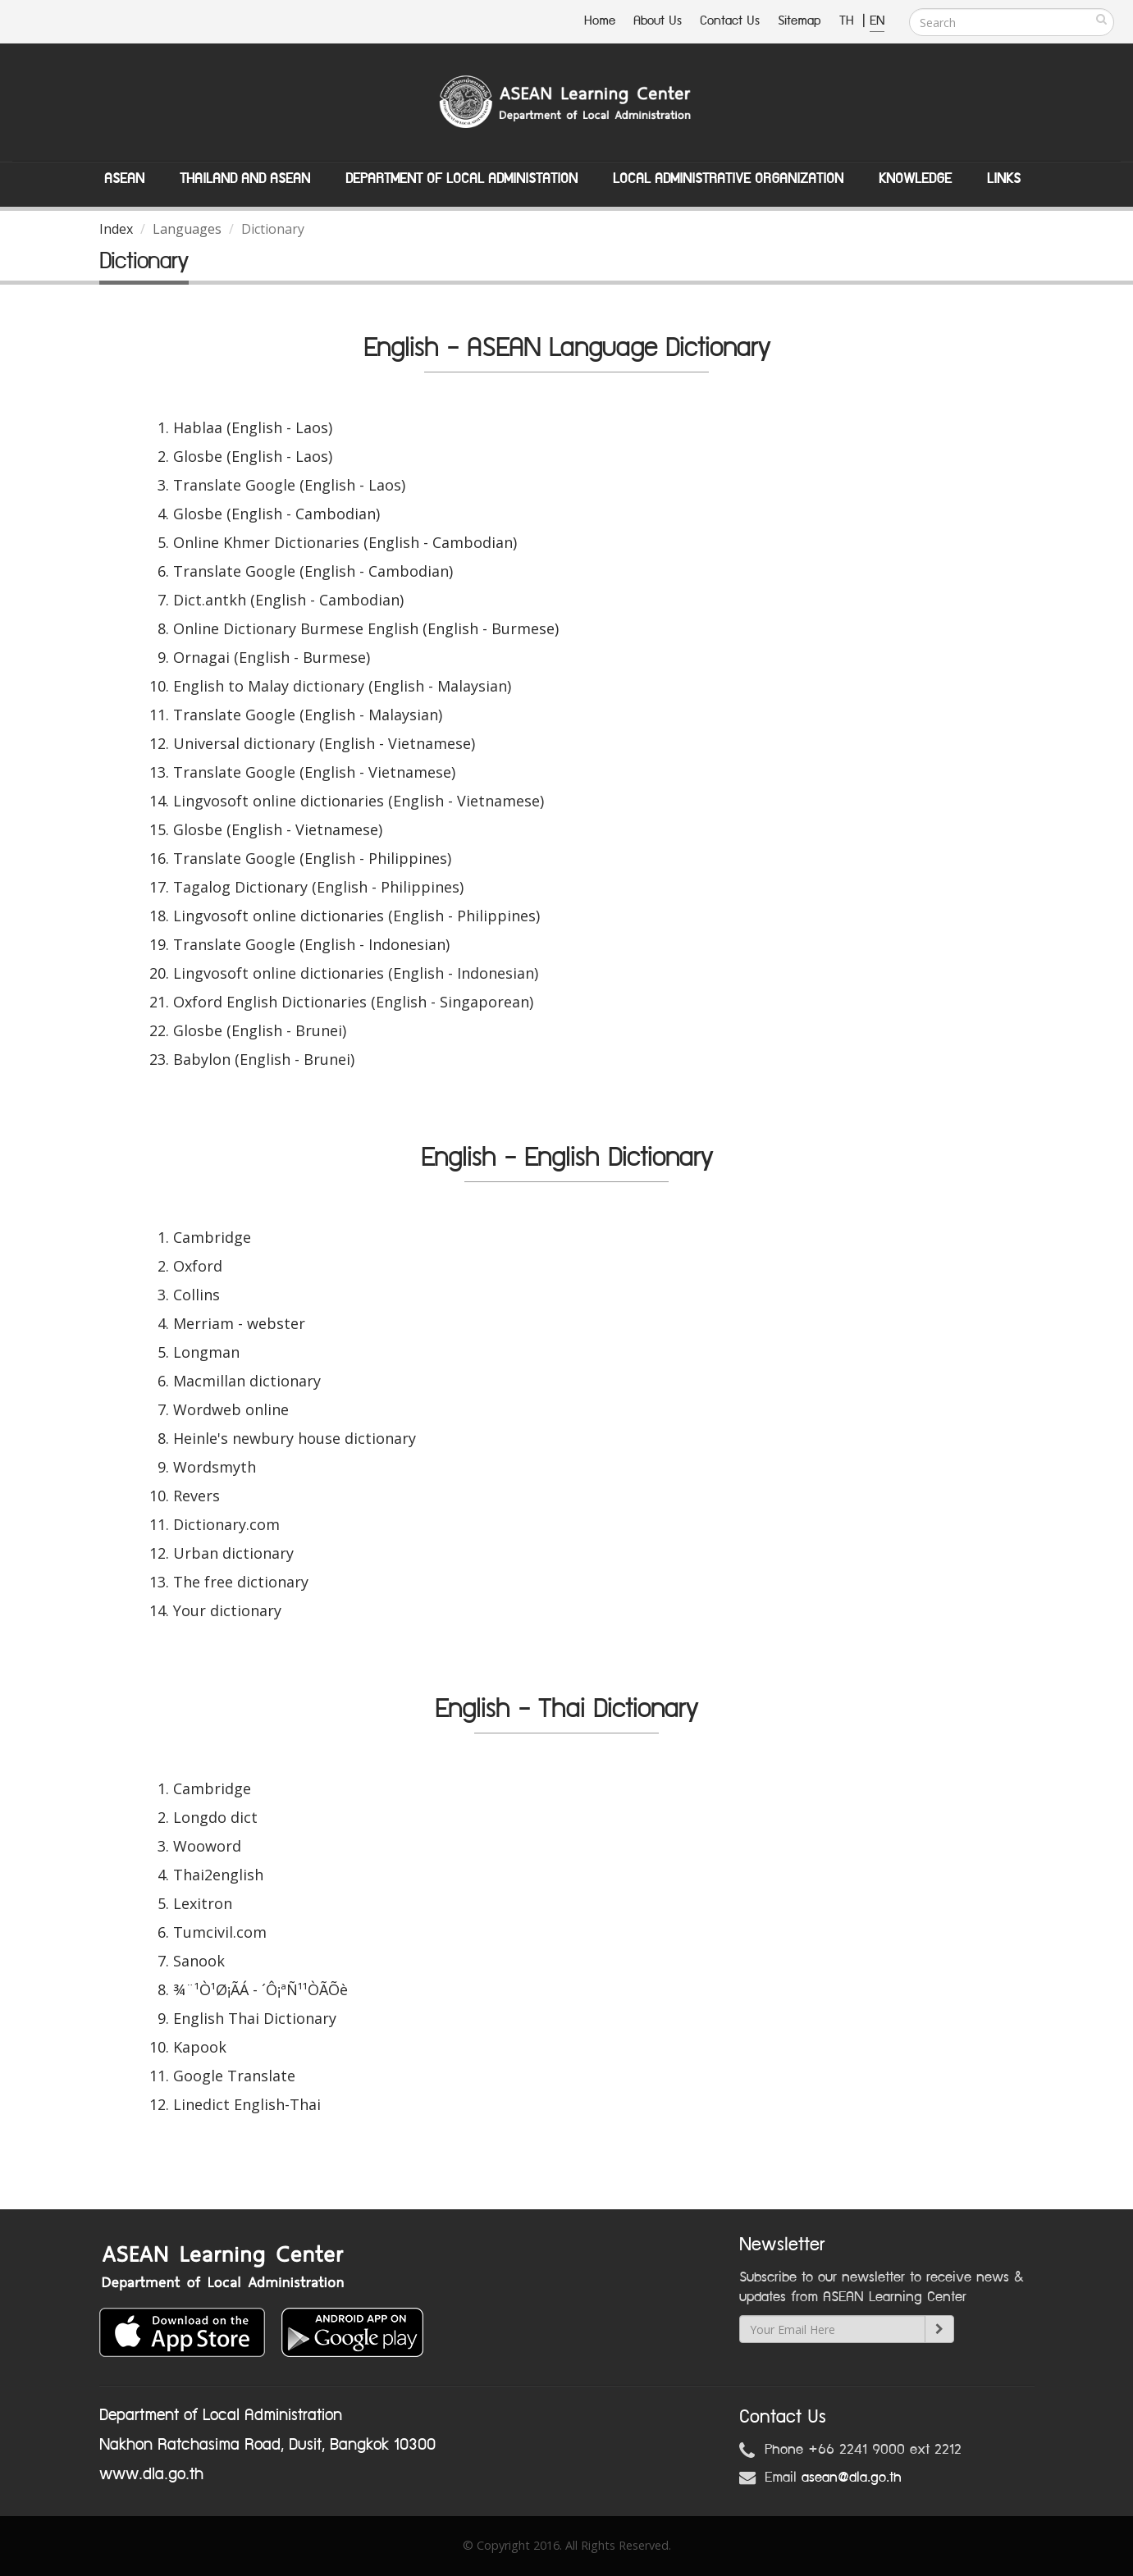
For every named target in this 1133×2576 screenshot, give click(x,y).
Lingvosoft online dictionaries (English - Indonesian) (355, 973)
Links (1004, 178)
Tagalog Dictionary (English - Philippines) (318, 887)
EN (877, 21)
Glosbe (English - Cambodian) (276, 513)
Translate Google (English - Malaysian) (307, 714)
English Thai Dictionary (254, 2018)
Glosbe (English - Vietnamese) (277, 829)
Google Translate (234, 2075)
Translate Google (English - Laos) (289, 485)
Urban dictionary (233, 1553)
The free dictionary (240, 1582)
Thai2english (218, 1874)
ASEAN (124, 178)
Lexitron (202, 1903)
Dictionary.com (226, 1524)
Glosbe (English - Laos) (252, 456)
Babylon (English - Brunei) (263, 1059)
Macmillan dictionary (247, 1381)
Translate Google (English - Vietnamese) (314, 772)
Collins (196, 1294)
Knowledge (915, 178)
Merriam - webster (239, 1323)
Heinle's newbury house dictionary (294, 1438)
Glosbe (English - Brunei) (259, 1030)
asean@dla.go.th (852, 2477)
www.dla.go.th (151, 2474)
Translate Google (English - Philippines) (312, 858)
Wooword (207, 1846)
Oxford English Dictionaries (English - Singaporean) (353, 1002)
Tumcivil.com (220, 1932)
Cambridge (212, 1237)
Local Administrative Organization (728, 178)
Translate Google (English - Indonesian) (311, 944)
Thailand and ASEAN (245, 178)
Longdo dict (215, 1817)
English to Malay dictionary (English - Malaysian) (342, 686)
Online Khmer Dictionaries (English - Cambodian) (345, 542)
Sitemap (799, 21)
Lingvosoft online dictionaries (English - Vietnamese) (358, 801)
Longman (206, 1352)
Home (599, 21)
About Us (657, 21)
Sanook (199, 1961)
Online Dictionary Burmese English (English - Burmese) (366, 628)
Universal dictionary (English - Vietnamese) (324, 743)
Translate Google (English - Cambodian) (313, 571)
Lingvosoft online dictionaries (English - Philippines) (356, 915)
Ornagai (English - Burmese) (271, 657)
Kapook (199, 2047)
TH (848, 21)
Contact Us (730, 21)
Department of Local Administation (461, 178)
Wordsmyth (214, 1467)
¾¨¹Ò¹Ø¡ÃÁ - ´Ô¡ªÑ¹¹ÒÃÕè (260, 1989)
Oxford (197, 1266)
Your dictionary (227, 1610)
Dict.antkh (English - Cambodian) (288, 600)
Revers (196, 1495)
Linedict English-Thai (247, 2104)
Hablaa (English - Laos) (252, 427)
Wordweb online (231, 1409)
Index (116, 229)
